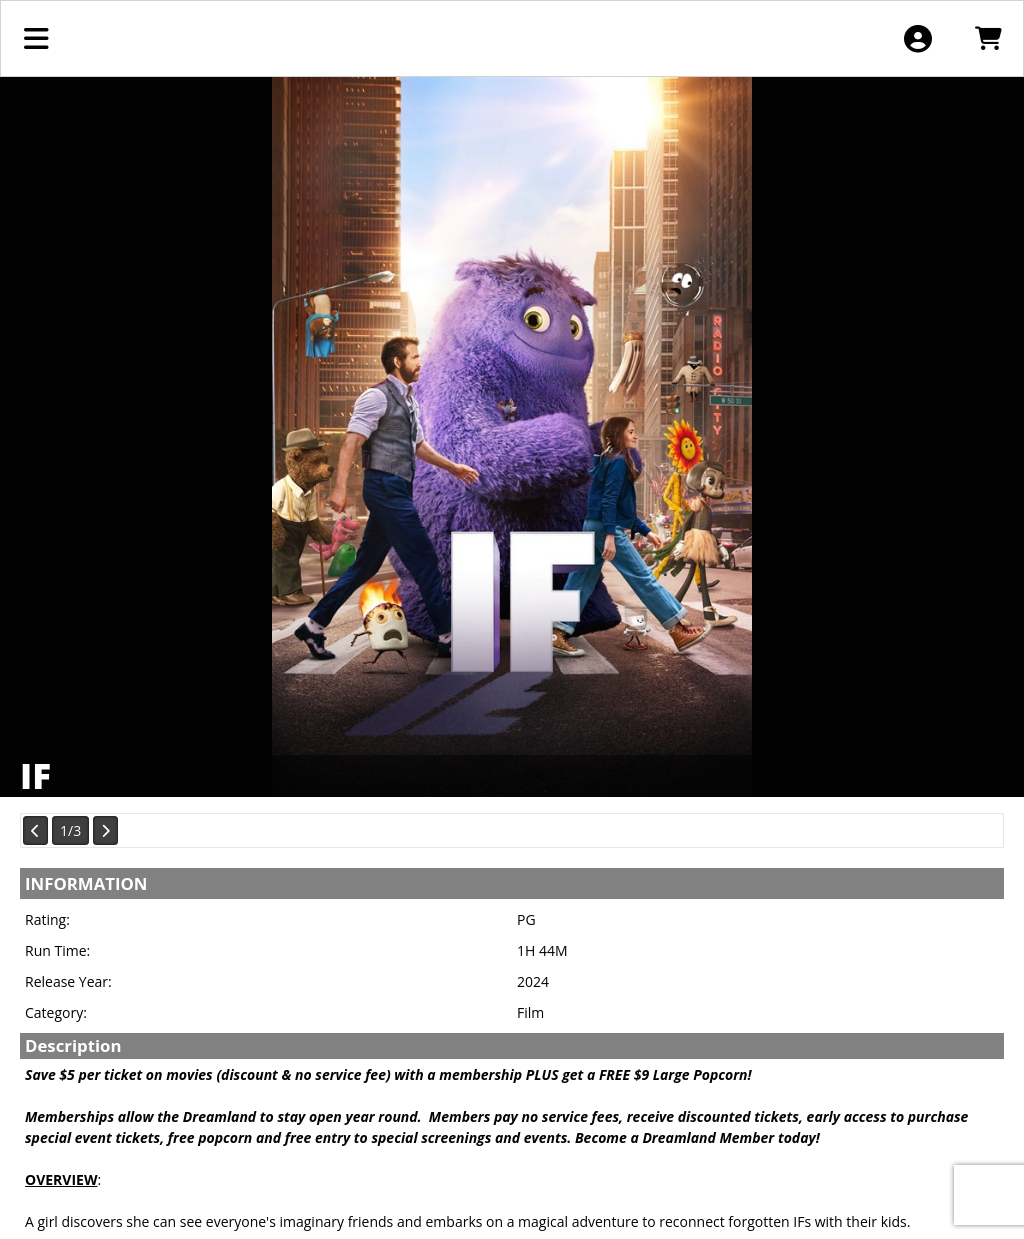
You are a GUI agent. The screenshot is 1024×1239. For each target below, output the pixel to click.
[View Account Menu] (917, 38)
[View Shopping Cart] (987, 38)
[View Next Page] (105, 830)
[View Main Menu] (36, 38)
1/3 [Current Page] (70, 830)
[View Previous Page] (35, 830)
